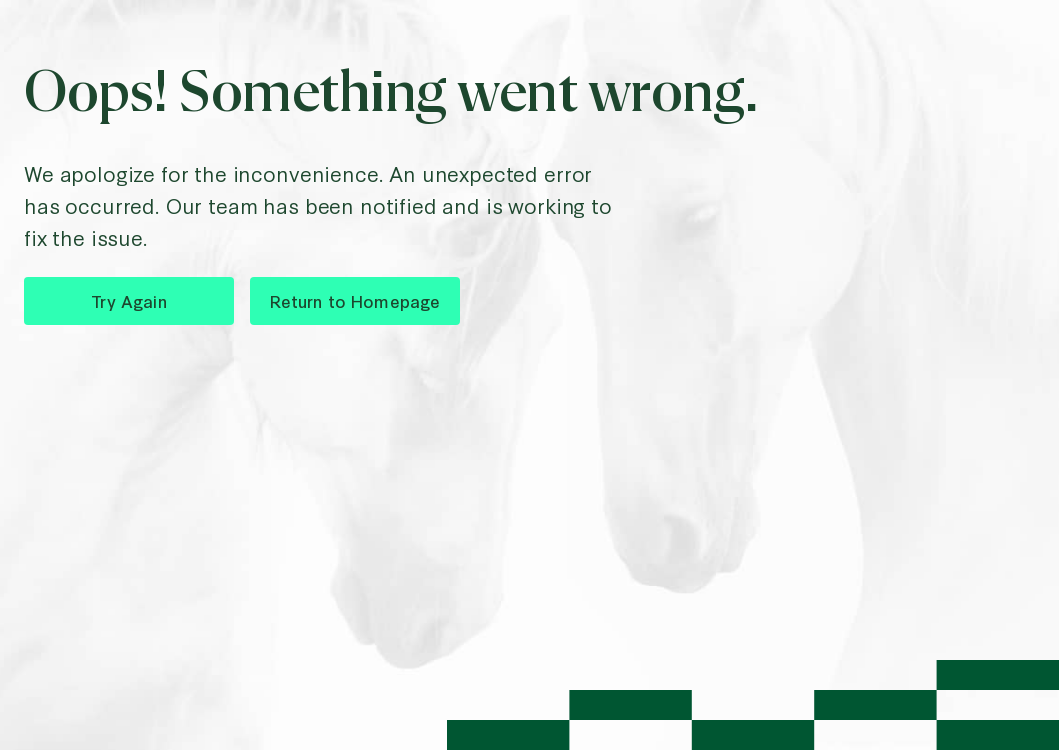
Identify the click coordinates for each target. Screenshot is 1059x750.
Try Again (128, 300)
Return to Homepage (355, 300)
